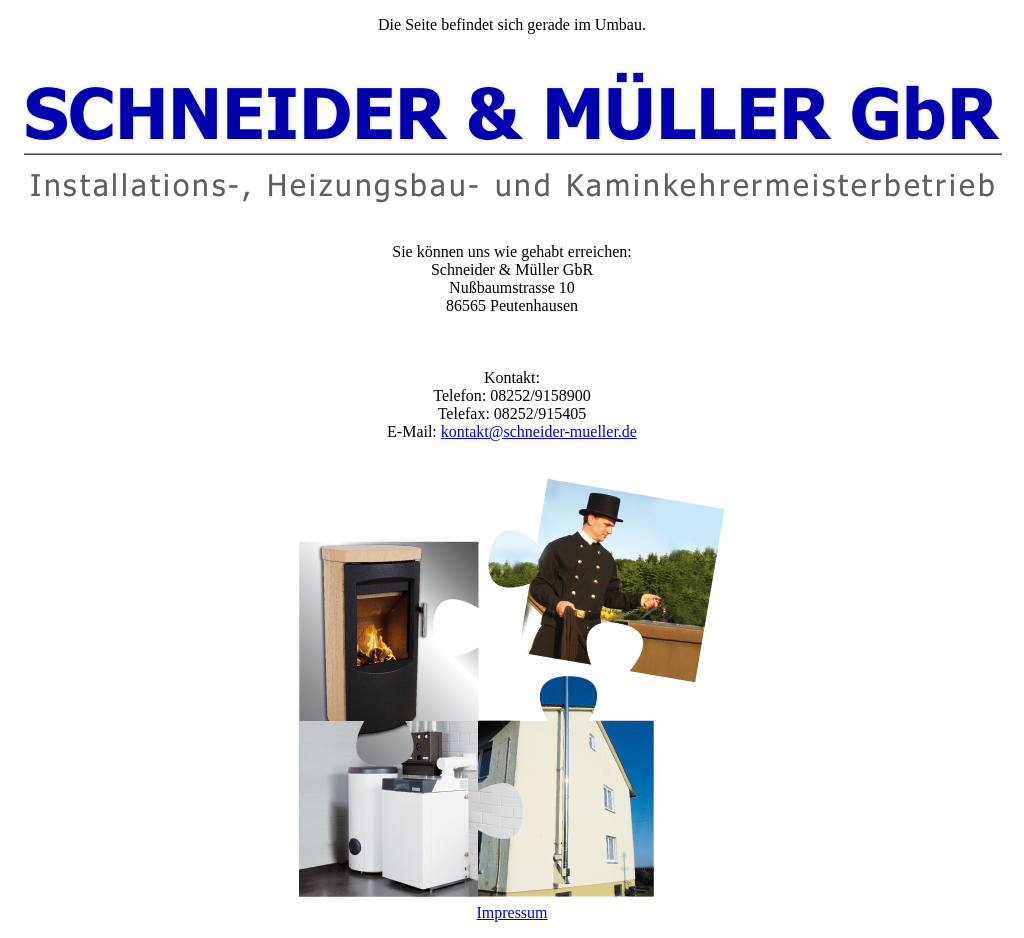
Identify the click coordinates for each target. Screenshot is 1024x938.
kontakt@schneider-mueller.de (539, 431)
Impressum (511, 912)
